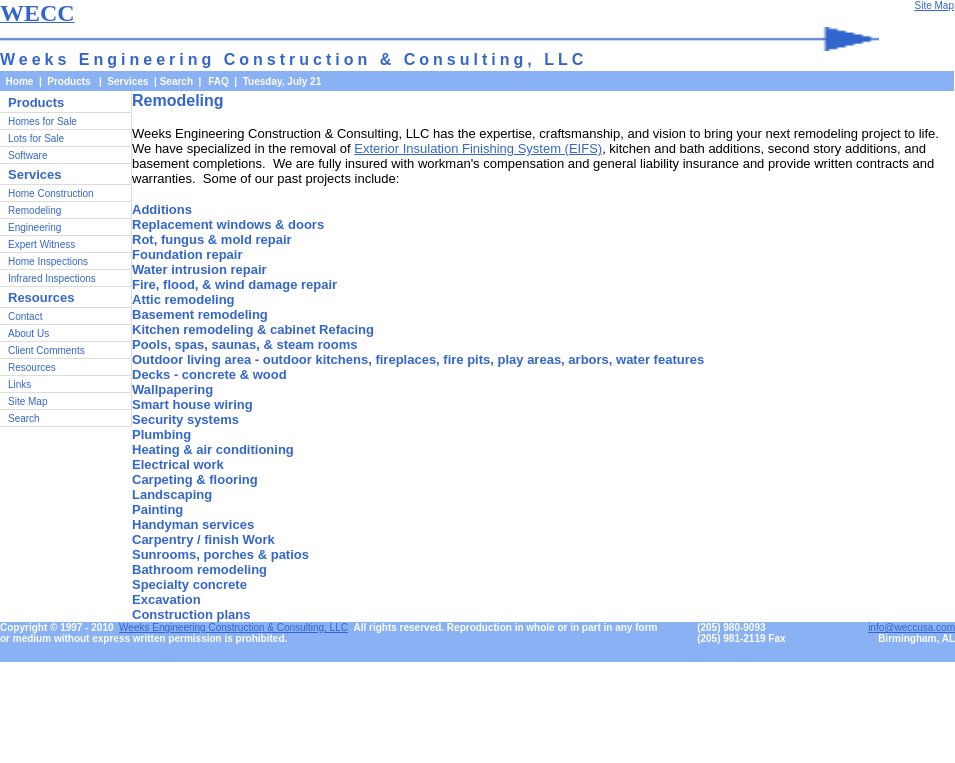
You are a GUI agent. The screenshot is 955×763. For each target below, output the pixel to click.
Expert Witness (41, 244)
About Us (28, 333)
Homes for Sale (42, 121)
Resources (32, 367)
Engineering (34, 227)
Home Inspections (48, 261)
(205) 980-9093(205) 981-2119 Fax (741, 633)
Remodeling (34, 210)
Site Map (27, 401)
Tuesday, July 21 (282, 81)
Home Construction (51, 193)
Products (36, 102)
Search (176, 81)
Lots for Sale (36, 138)
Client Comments (46, 350)
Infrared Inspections (52, 278)
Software (27, 155)
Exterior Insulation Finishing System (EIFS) (478, 148)
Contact (25, 316)
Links (19, 384)
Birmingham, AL (916, 638)
